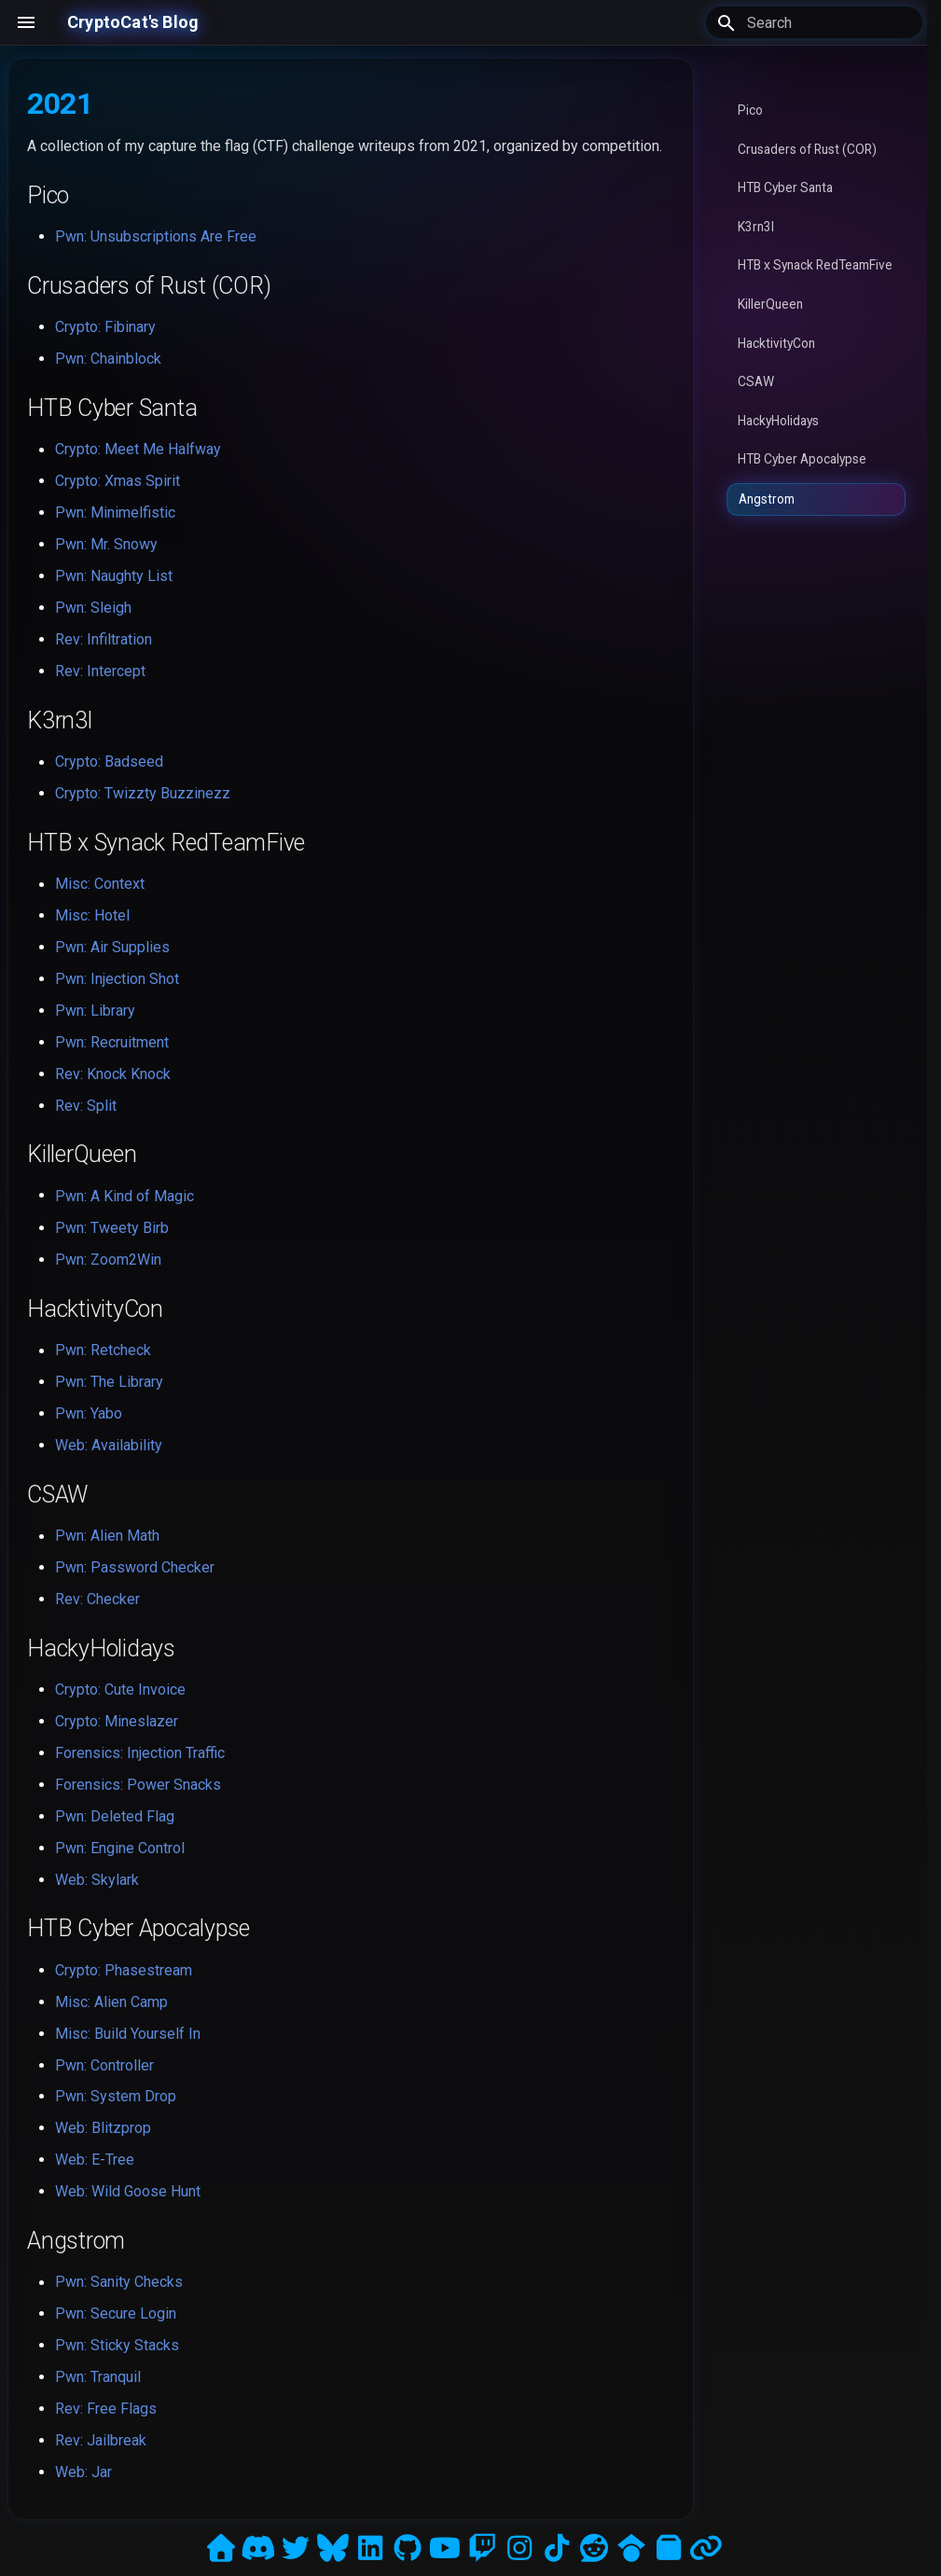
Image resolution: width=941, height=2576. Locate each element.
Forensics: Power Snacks (138, 1785)
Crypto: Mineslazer (116, 1721)
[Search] (814, 22)
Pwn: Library (95, 1010)
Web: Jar (83, 2472)
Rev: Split (86, 1106)
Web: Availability (108, 1445)
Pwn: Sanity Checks (119, 2282)
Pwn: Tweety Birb (112, 1228)
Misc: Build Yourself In (128, 2034)
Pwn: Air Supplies (112, 947)
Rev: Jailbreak (100, 2440)
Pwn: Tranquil (98, 2377)
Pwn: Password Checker (134, 1567)
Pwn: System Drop (115, 2096)
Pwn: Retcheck (103, 1350)
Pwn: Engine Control (120, 1848)
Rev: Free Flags (106, 2408)
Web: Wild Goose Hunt (128, 2191)
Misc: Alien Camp (111, 2002)
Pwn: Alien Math (107, 1535)
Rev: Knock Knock (113, 1074)
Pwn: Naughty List (114, 576)
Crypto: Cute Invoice (120, 1689)
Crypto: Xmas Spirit (117, 481)
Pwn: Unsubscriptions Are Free (155, 236)
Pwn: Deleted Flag (114, 1816)
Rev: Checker (97, 1599)
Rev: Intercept (100, 671)
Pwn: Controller (104, 2065)
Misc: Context (100, 884)
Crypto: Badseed (109, 761)
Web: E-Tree (94, 2159)
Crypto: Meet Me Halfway (138, 449)
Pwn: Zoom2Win (108, 1259)
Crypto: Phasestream (123, 1970)
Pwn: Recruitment (112, 1042)
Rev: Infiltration (103, 639)
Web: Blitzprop (103, 2128)
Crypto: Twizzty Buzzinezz (142, 793)
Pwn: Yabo (88, 1413)
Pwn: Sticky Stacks (117, 2345)
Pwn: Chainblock (108, 358)
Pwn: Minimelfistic (115, 512)
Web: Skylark (97, 1880)
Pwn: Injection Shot (117, 979)
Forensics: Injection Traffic (140, 1753)
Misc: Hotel (92, 915)
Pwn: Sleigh (93, 607)
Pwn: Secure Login (115, 2313)
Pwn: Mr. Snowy (106, 544)
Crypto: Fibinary (105, 327)
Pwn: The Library (109, 1382)
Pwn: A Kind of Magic (124, 1196)
